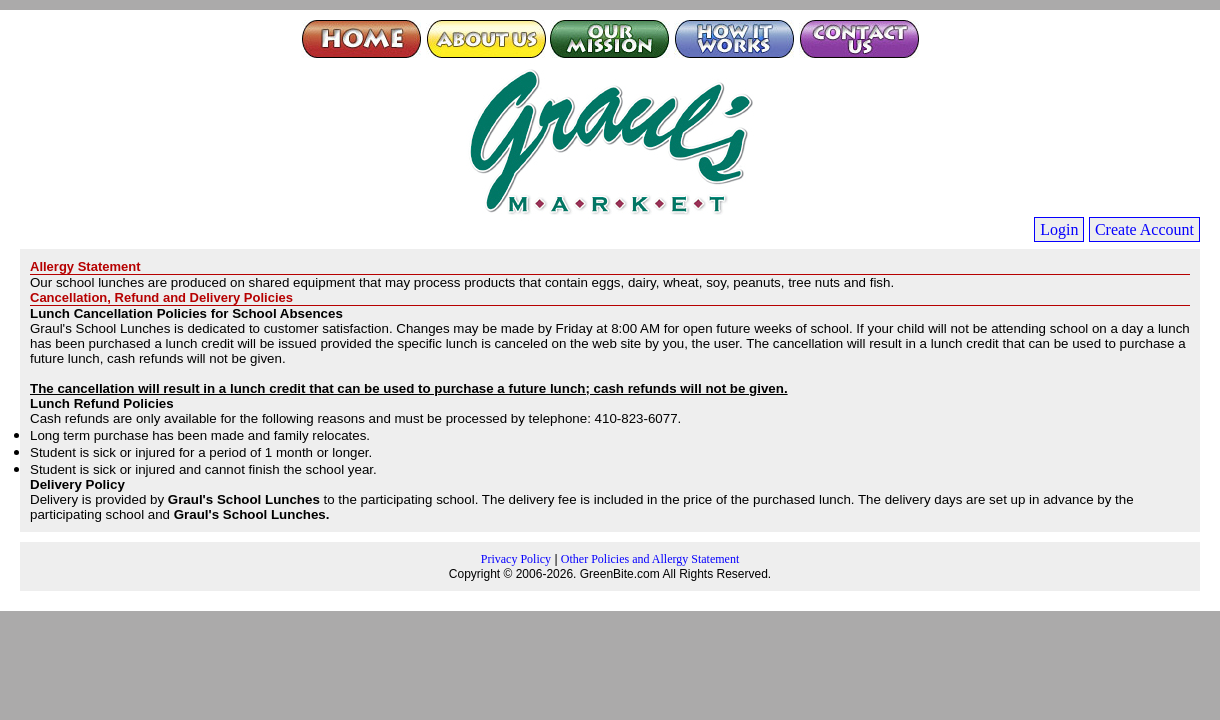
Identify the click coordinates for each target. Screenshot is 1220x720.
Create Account (1144, 229)
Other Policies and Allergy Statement (650, 559)
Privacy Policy (516, 559)
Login (1059, 229)
